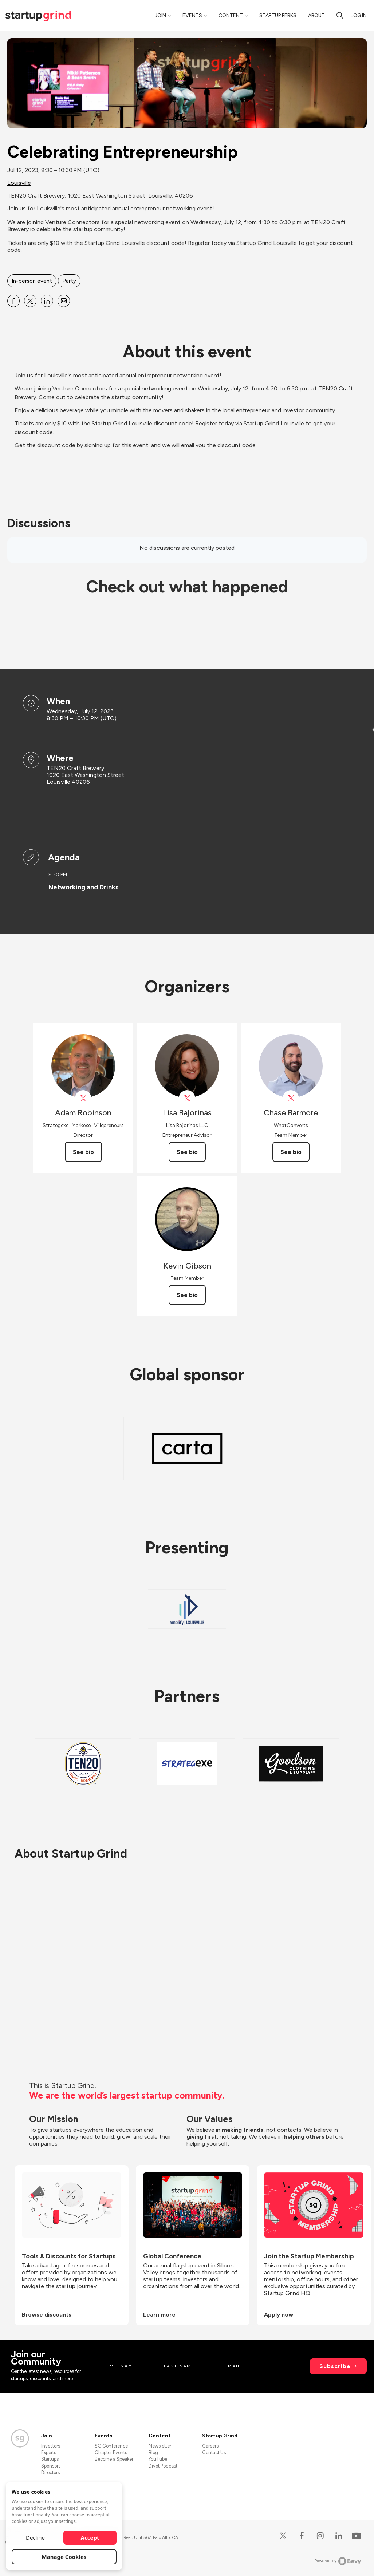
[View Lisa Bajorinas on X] (187, 1098)
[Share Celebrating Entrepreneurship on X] (30, 301)
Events (192, 15)
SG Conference (111, 2446)
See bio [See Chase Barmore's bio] (291, 1151)
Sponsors (50, 2466)
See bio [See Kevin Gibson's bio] (187, 1294)
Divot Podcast (163, 2466)
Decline (35, 2537)
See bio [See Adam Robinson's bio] (83, 1151)
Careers (210, 2446)
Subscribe (335, 2366)
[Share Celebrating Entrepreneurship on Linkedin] (47, 301)
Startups (50, 2459)
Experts (48, 2452)
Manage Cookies (64, 2556)
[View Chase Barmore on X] (291, 1098)
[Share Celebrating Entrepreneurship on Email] (64, 301)
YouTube (158, 2459)
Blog (153, 2452)
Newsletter (160, 2446)
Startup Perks (277, 15)
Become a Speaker (114, 2459)
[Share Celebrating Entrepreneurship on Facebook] (13, 301)
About (316, 15)
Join (160, 15)
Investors (50, 2446)
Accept (90, 2537)
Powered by (337, 2561)
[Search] (340, 15)
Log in (359, 15)
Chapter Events (111, 2452)
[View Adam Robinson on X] (83, 1098)
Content (231, 15)
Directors (50, 2472)
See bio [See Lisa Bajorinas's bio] (187, 1151)
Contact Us (214, 2452)
